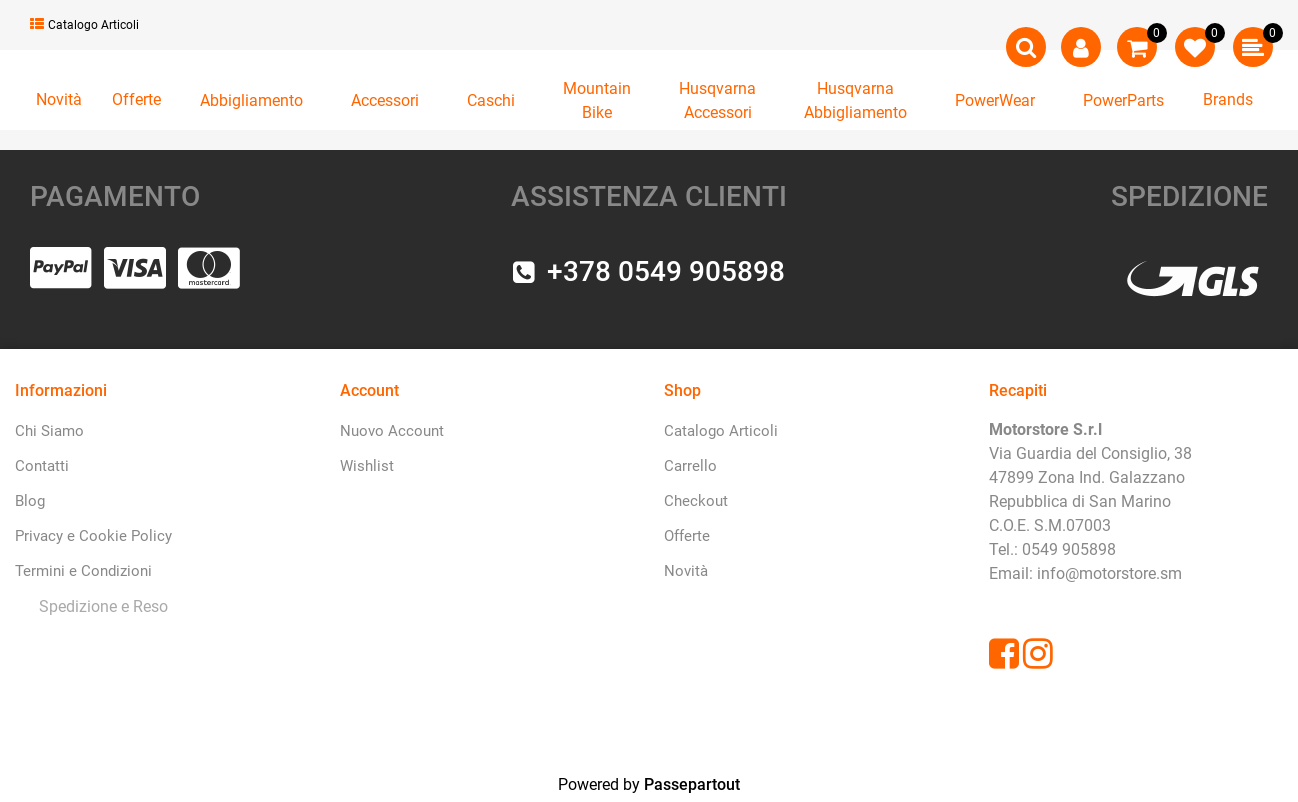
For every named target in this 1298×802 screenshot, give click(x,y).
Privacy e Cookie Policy (93, 536)
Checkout (696, 501)
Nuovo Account (392, 431)
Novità (59, 99)
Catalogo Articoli (84, 25)
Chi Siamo (49, 431)
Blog (30, 501)
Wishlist (367, 466)
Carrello (690, 466)
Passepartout (692, 784)
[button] (1026, 47)
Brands (1228, 99)
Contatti (42, 466)
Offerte (136, 99)
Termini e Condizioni (83, 571)
